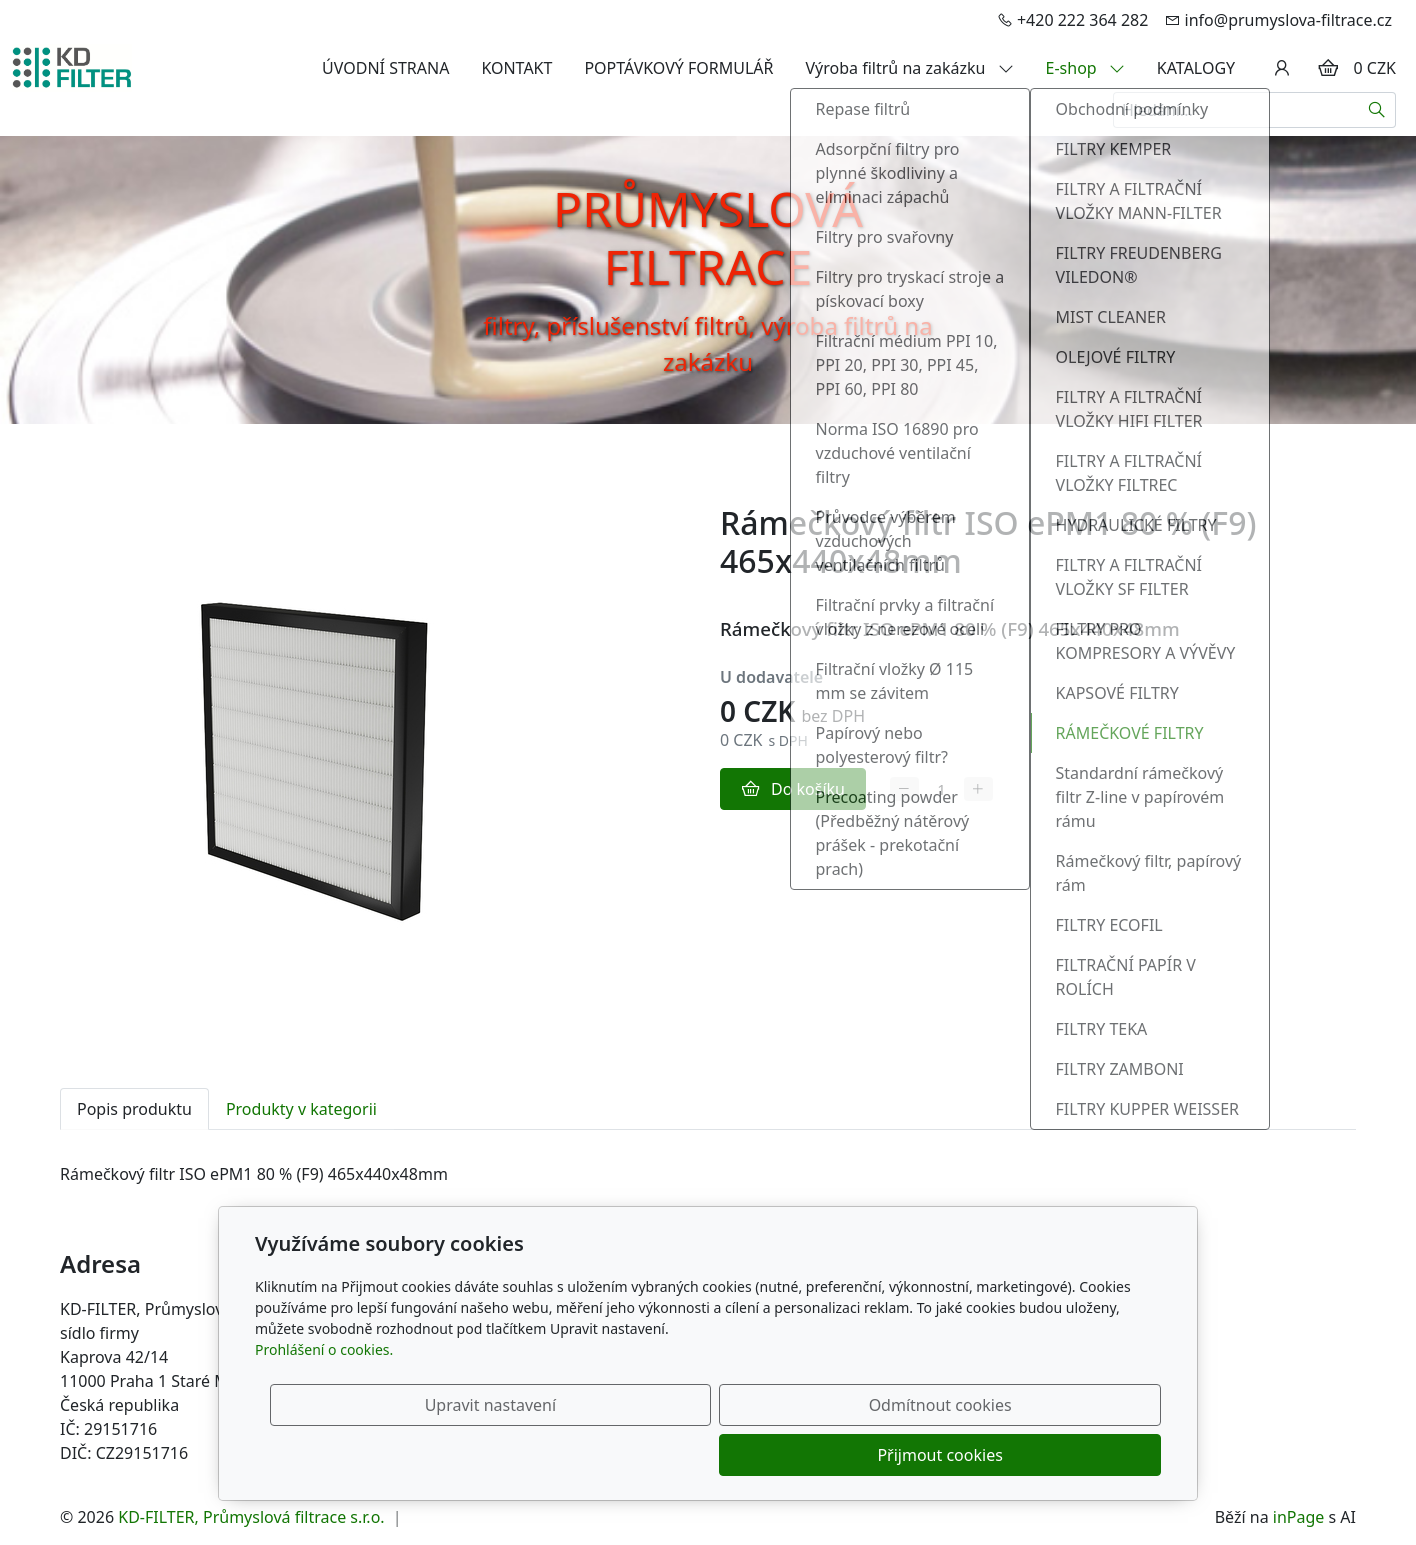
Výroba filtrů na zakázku (910, 68)
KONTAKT (516, 68)
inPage (1299, 1517)
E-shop (1085, 68)
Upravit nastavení (664, 1455)
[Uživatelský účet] (1282, 68)
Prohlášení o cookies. (324, 1399)
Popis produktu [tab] (134, 1109)
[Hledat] (1377, 110)
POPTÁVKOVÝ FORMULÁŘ (678, 68)
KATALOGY (1196, 68)
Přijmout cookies (1064, 1455)
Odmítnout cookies (865, 1455)
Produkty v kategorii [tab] (301, 1109)
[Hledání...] (1236, 110)
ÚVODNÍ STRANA (385, 68)
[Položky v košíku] (1328, 68)
